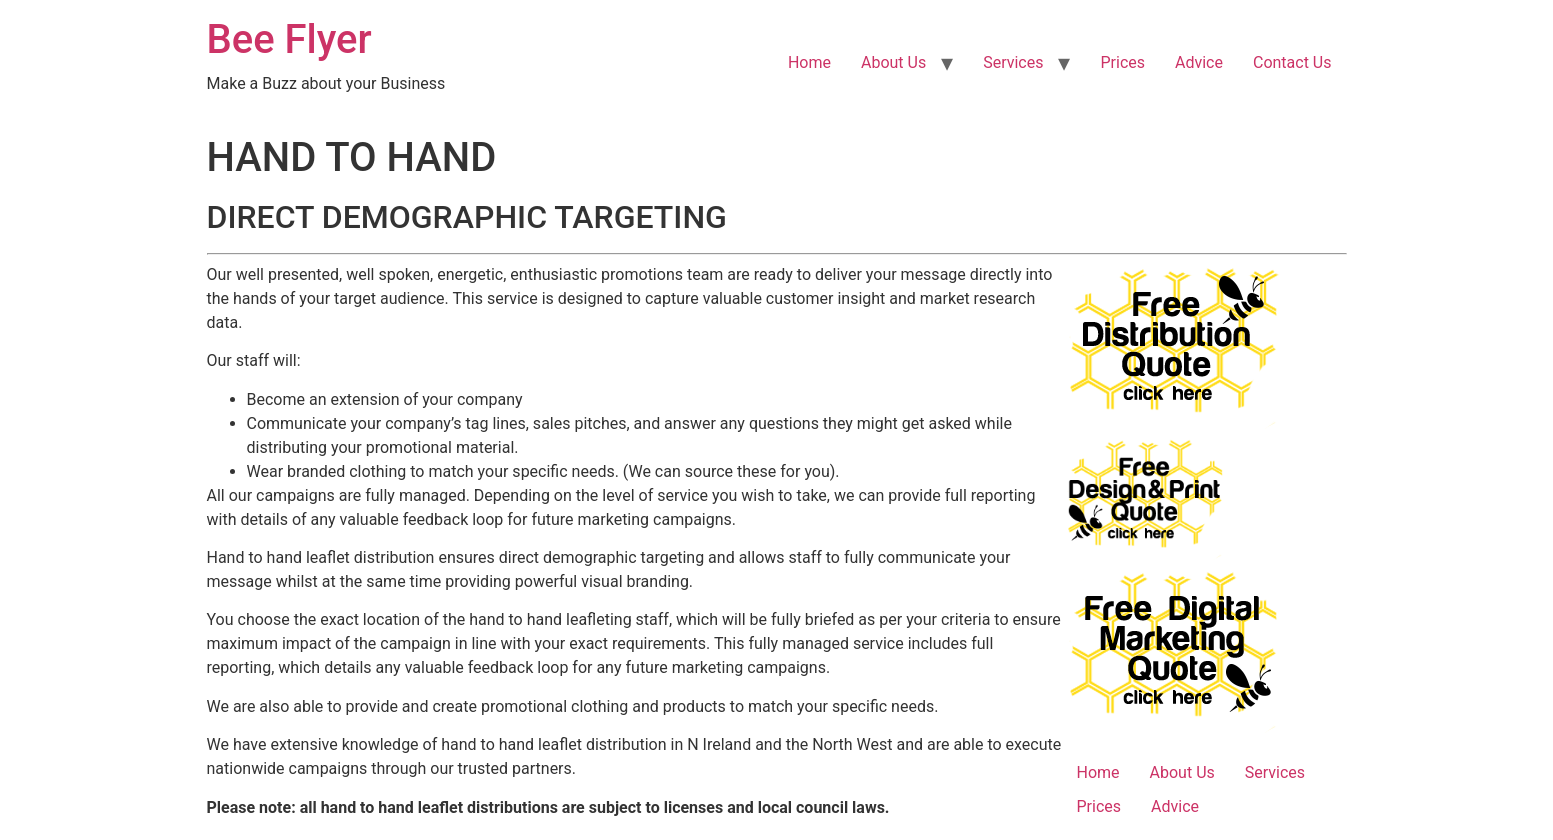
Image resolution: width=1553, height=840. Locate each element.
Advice (1199, 62)
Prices (1122, 62)
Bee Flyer (289, 39)
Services (1013, 62)
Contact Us (1292, 62)
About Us (893, 62)
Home (809, 62)
